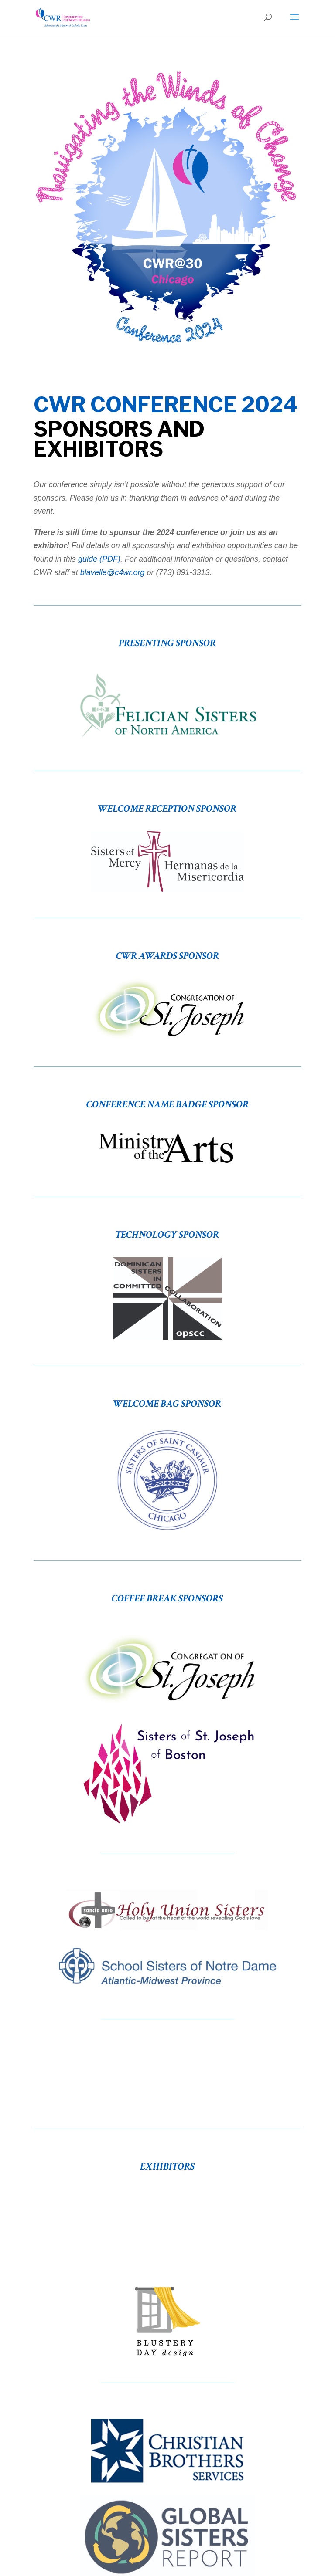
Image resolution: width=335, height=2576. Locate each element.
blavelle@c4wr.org (112, 572)
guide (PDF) (99, 559)
